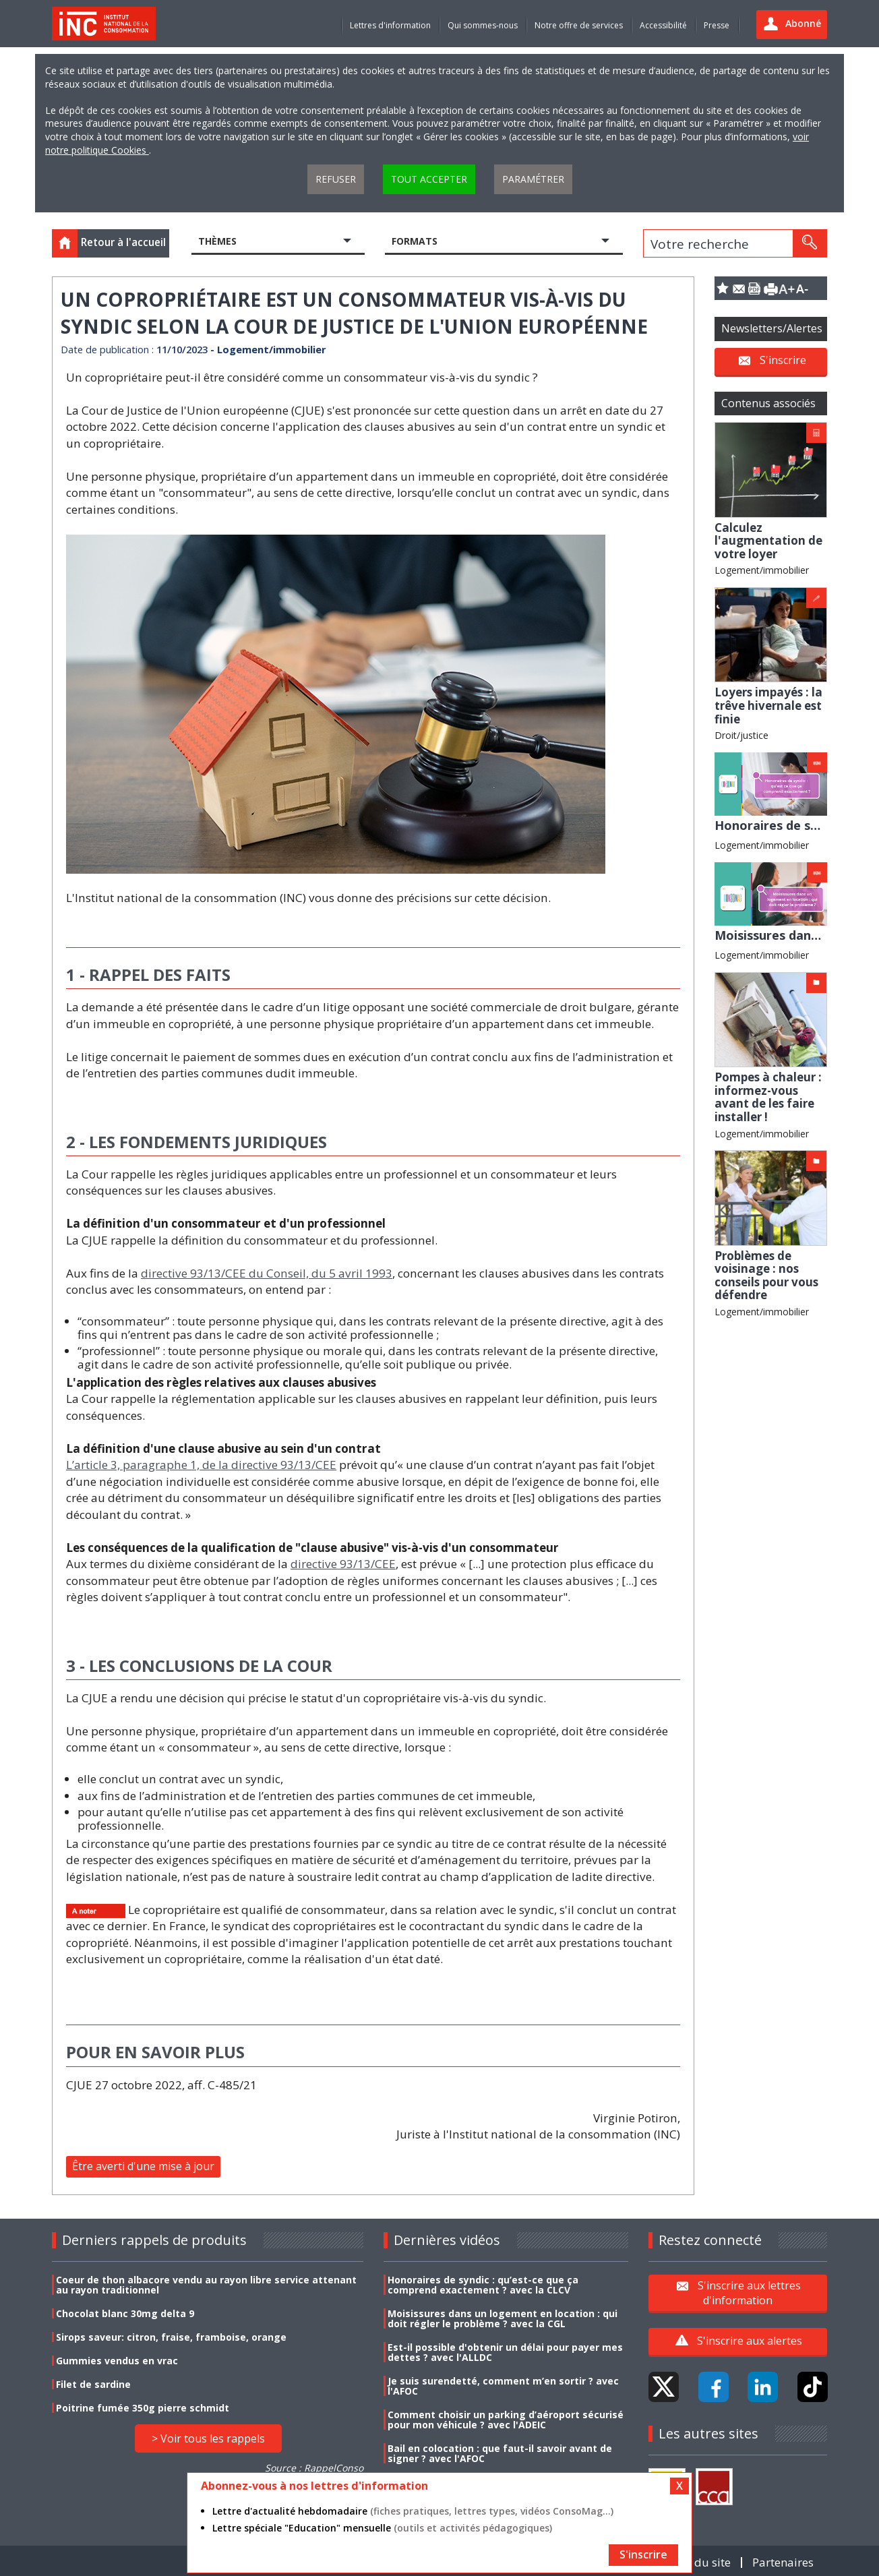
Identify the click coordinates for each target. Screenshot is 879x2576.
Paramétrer (533, 179)
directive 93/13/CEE (343, 1563)
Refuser (335, 179)
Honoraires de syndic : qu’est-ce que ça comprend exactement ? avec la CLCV (483, 2284)
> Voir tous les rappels (208, 2438)
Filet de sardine (93, 2384)
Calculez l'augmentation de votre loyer (768, 541)
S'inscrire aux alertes (749, 2340)
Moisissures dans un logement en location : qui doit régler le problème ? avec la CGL (502, 2318)
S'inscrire (783, 360)
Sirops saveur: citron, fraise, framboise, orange (171, 2337)
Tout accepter (429, 179)
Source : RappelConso (314, 2467)
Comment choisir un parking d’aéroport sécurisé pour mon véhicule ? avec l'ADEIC (506, 2419)
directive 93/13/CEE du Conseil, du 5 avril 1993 (266, 1273)
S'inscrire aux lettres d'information (749, 2293)
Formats (414, 241)
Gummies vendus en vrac (117, 2360)
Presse (716, 25)
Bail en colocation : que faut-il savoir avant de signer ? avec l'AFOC (500, 2453)
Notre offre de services (579, 25)
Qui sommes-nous (483, 25)
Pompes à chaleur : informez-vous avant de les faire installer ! (768, 1097)
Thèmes (217, 241)
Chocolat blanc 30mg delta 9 (125, 2313)
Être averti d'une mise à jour (143, 2166)
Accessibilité (663, 25)
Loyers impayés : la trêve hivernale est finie (768, 705)
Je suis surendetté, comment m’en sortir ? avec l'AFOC (503, 2385)
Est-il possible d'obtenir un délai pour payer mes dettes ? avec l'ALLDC (505, 2352)
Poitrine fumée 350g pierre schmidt (142, 2407)
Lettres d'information (390, 25)
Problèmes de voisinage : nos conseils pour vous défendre (766, 1275)
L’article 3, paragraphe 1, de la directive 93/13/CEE (201, 1464)
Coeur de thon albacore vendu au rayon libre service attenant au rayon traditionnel (206, 2284)
